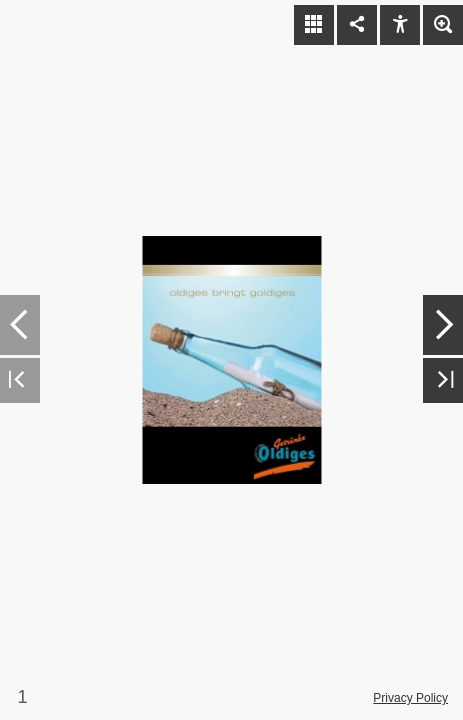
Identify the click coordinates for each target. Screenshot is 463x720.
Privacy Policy (410, 698)
